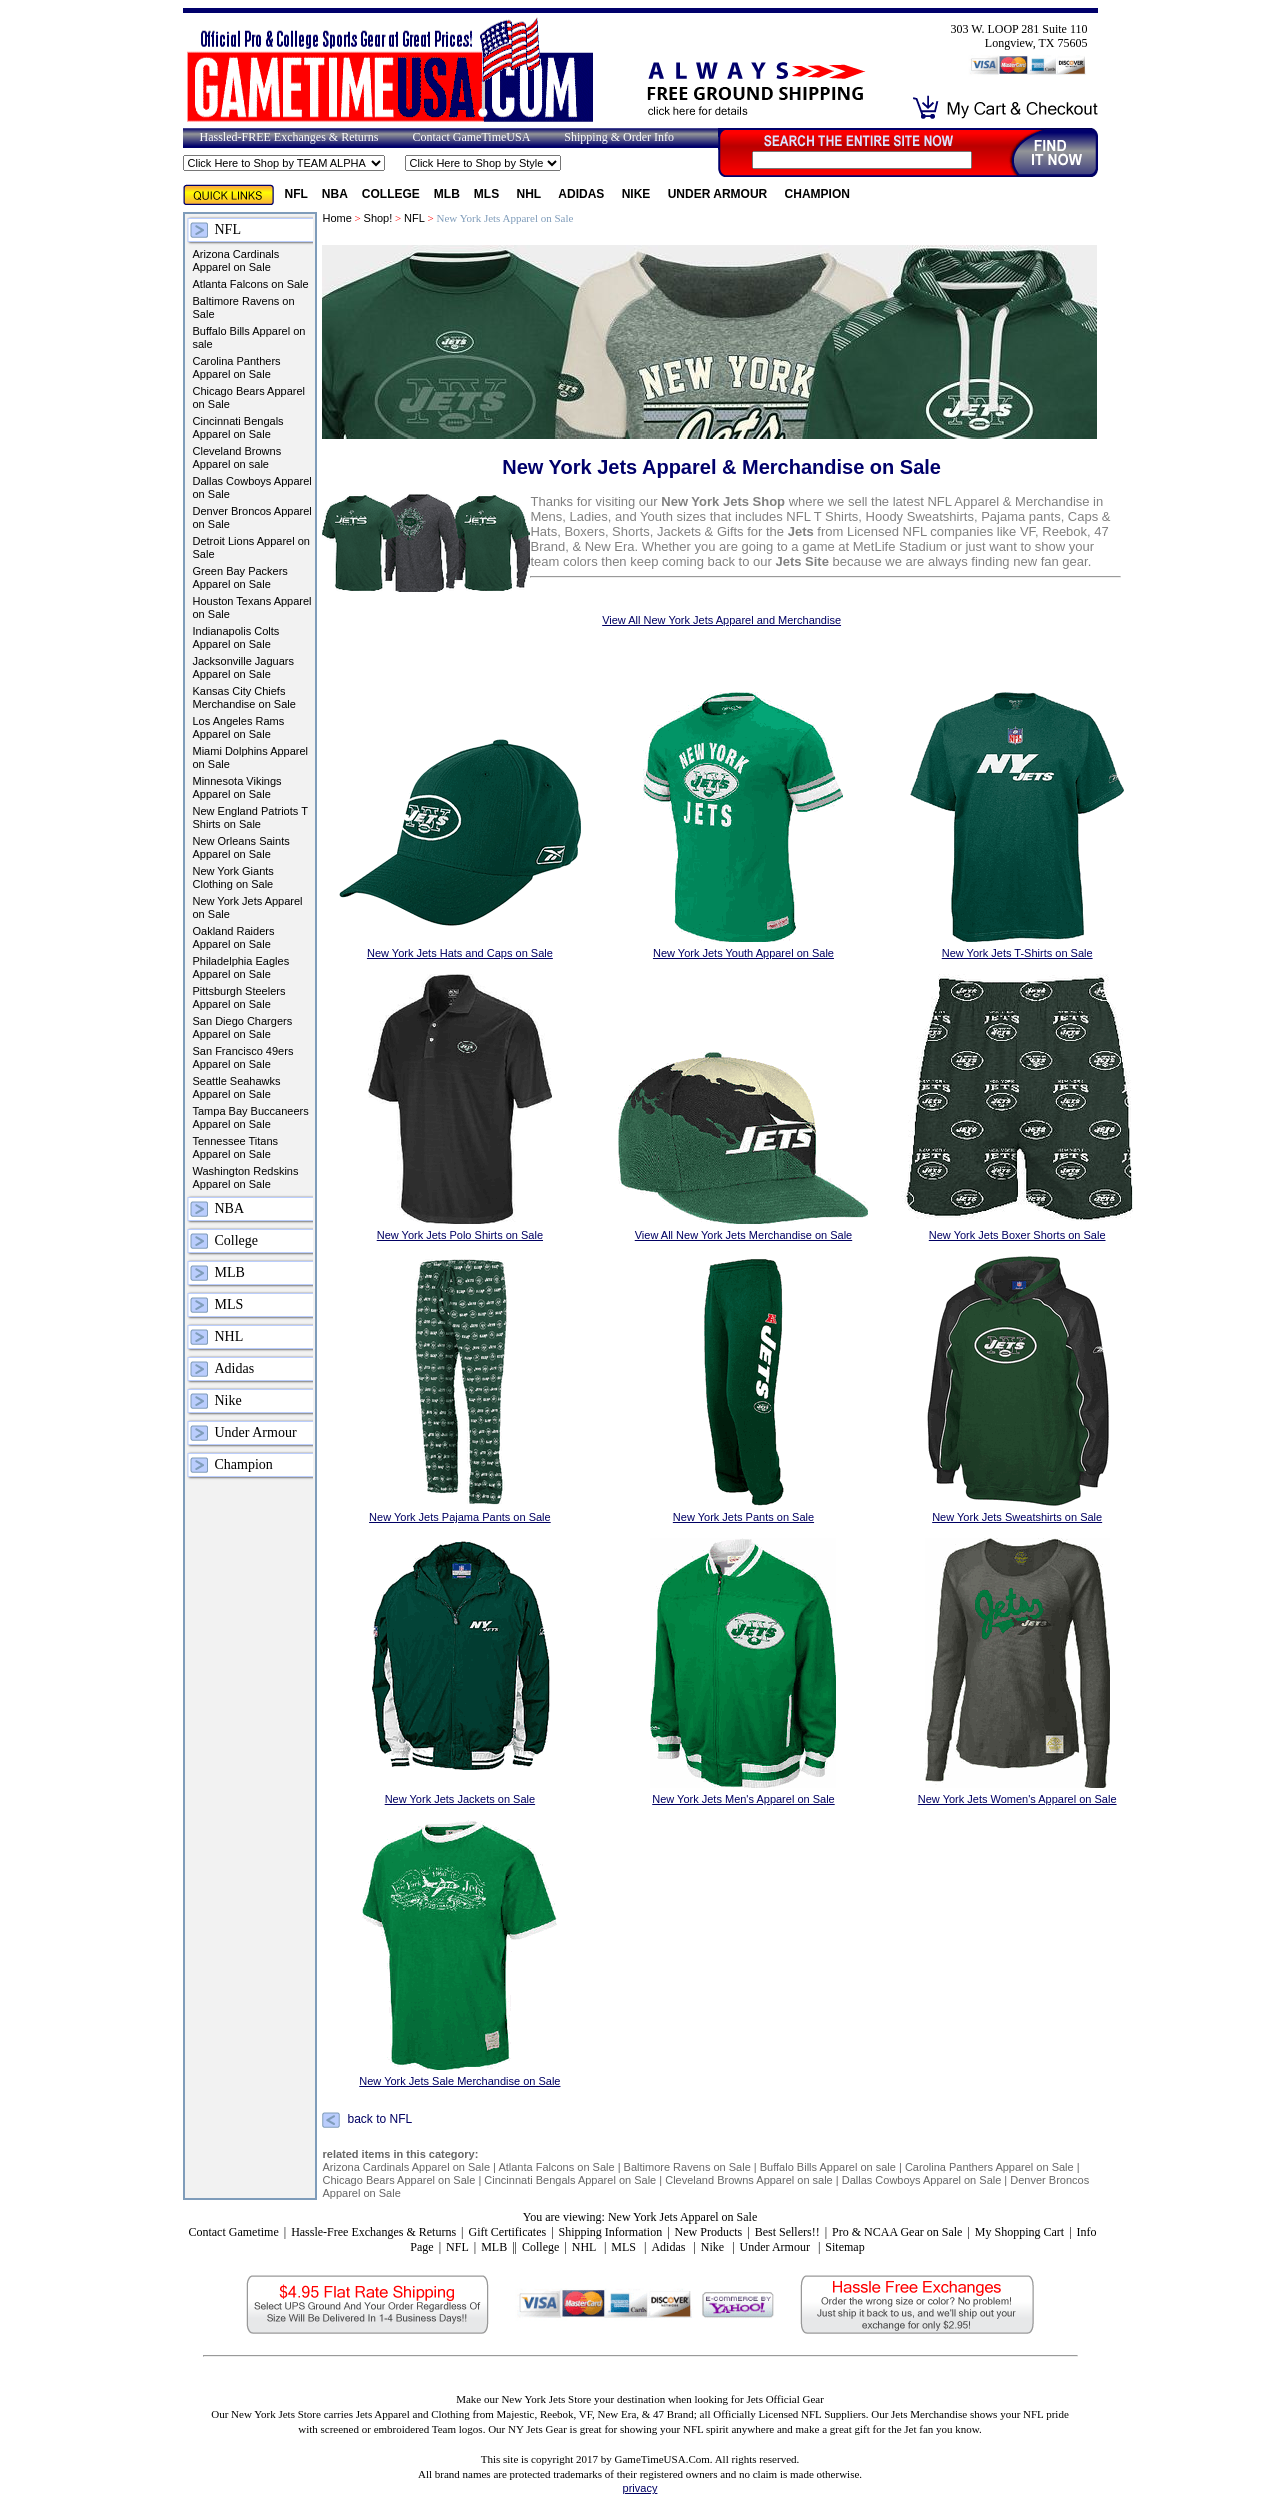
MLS (488, 194)
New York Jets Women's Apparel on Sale (1017, 1799)
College (391, 194)
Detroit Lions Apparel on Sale (251, 547)
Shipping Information (611, 2232)
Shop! (378, 218)
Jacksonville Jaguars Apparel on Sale (244, 667)
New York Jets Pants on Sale (743, 1517)
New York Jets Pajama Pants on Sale (460, 1517)
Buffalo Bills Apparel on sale (249, 337)
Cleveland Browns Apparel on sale (237, 457)
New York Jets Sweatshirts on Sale (1017, 1517)
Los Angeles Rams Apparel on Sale (239, 727)
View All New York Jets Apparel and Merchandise (721, 620)
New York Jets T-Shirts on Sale (1017, 953)
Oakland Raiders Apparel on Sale (234, 937)
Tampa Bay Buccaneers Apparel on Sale (251, 1117)
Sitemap (844, 2247)
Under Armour (719, 194)
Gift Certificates (507, 2232)
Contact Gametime (233, 2232)
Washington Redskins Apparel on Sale (246, 1177)
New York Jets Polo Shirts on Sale (460, 1235)
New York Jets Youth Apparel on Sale (743, 953)
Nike (638, 194)
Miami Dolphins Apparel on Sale (251, 757)
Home (336, 218)
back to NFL (379, 2120)
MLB (447, 194)
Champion (817, 194)
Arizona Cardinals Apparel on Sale (236, 260)
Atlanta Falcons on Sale (251, 284)
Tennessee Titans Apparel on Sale (236, 1147)
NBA (335, 194)
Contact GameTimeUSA (471, 137)
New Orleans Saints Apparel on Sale (241, 847)
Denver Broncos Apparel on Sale (252, 517)
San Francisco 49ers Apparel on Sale (243, 1057)
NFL (296, 194)
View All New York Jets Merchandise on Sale (743, 1235)
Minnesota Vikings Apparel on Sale (237, 787)
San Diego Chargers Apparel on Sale (243, 1027)
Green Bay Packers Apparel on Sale (240, 577)
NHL (531, 194)
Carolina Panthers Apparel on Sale (237, 367)
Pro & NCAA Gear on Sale (897, 2232)
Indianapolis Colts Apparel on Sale (236, 637)
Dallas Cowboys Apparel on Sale (252, 487)
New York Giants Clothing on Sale (233, 877)
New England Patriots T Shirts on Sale (250, 817)
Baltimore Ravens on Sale (244, 307)
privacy (640, 2488)
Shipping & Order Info (619, 137)
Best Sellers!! (787, 2232)
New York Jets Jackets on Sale (460, 1799)
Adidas (582, 194)
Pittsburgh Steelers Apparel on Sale (239, 997)
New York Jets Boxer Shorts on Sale (1017, 1235)
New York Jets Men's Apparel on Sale (743, 1799)
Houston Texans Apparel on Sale (252, 607)
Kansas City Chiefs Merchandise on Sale (244, 697)
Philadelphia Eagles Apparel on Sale (241, 967)
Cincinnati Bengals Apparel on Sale (238, 427)
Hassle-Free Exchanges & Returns (373, 2232)
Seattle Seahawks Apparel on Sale (237, 1087)
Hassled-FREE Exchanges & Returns (289, 137)
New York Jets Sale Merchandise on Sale (459, 2081)
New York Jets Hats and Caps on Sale (460, 953)
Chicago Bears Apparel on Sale (249, 397)
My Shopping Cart (1019, 2232)
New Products (709, 2232)
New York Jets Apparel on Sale (248, 907)
